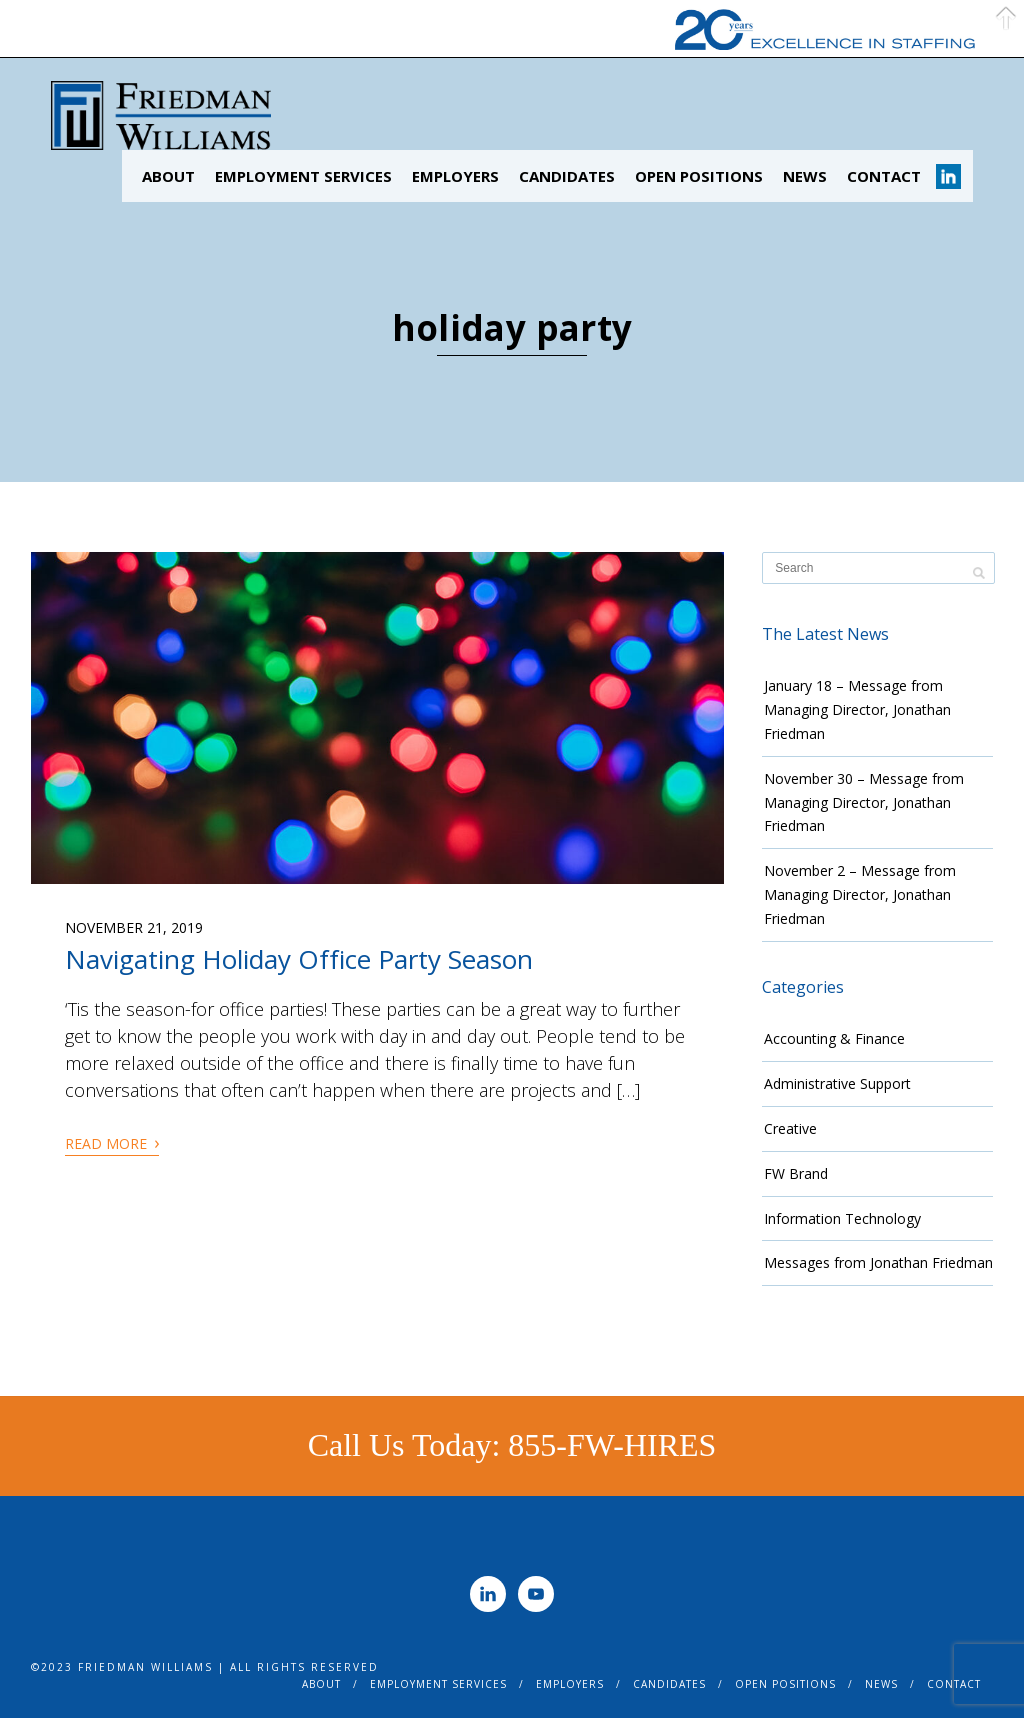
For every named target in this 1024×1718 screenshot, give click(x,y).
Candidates (567, 176)
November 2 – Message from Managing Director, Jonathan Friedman (860, 894)
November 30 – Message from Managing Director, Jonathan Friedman (864, 802)
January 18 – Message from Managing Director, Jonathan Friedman (857, 709)
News (805, 176)
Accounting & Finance (834, 1038)
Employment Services (303, 176)
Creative (790, 1128)
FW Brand (796, 1173)
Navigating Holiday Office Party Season (299, 959)
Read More (112, 1142)
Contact (884, 176)
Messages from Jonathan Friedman (878, 1262)
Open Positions (699, 176)
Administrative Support (837, 1083)
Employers (455, 176)
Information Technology (842, 1218)
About (168, 176)
